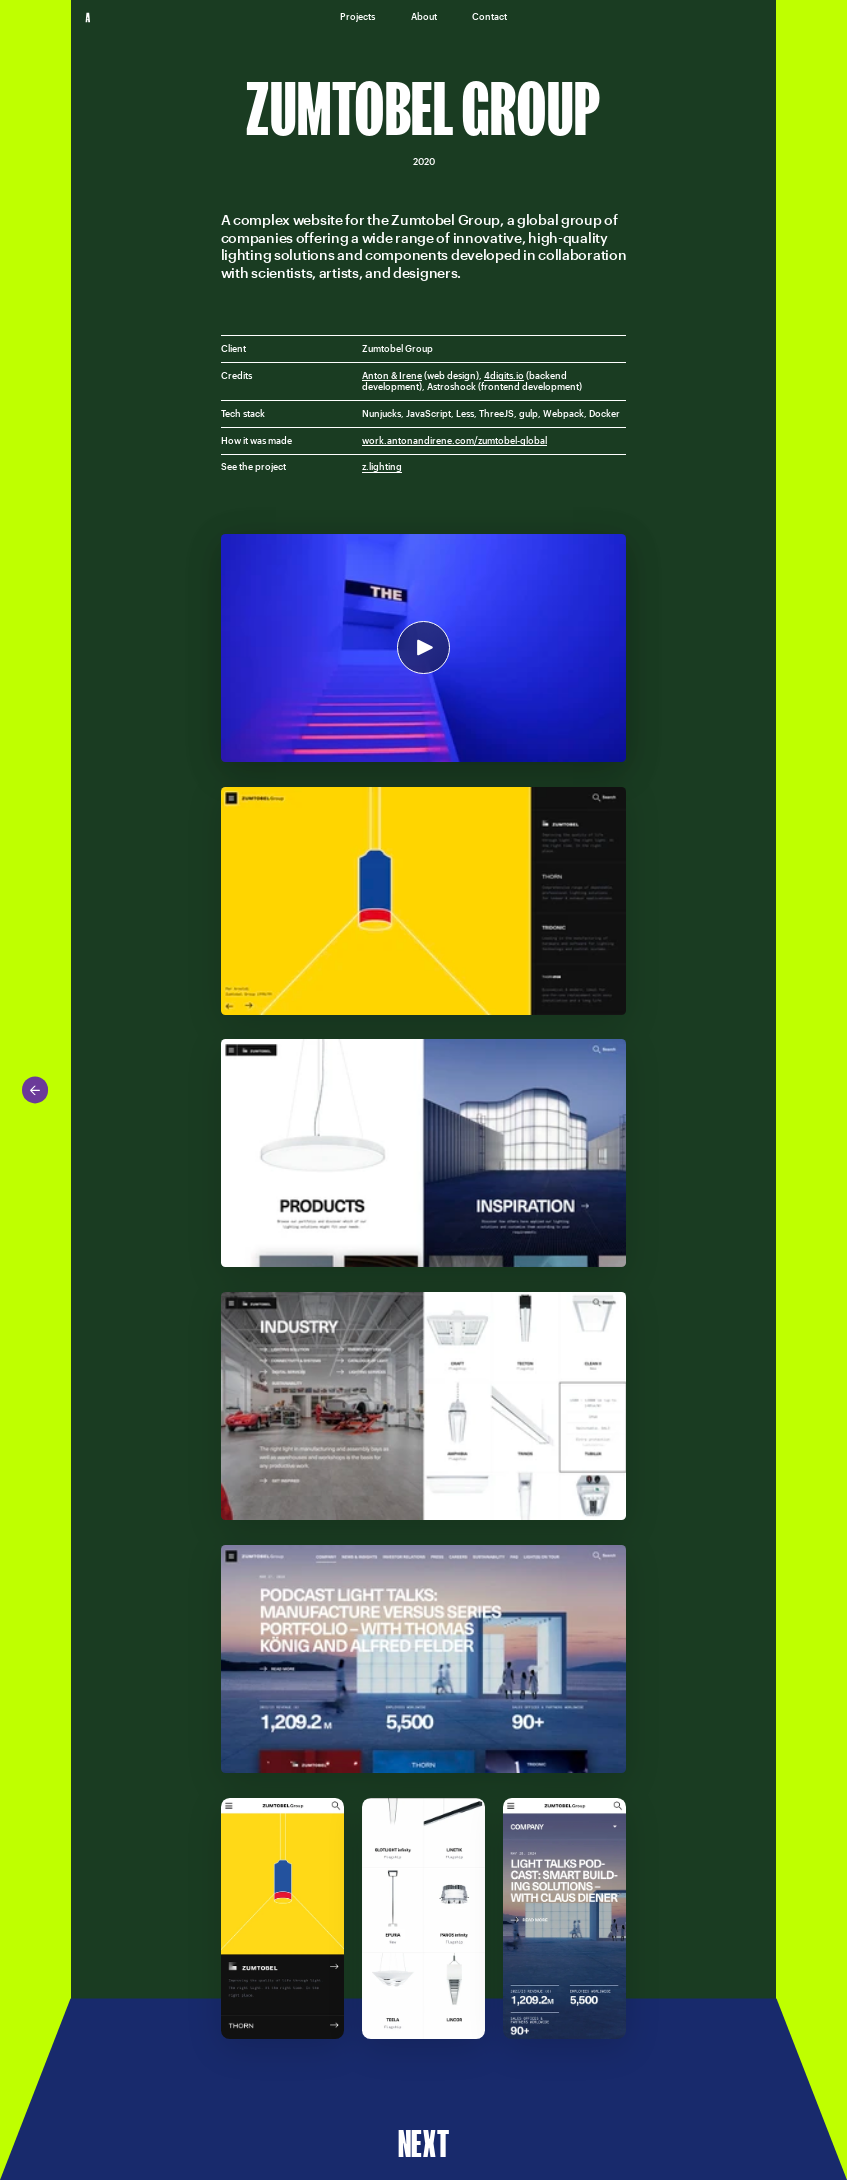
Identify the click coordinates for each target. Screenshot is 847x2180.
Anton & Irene (392, 375)
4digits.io (504, 375)
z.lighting (382, 466)
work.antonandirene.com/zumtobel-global (454, 440)
